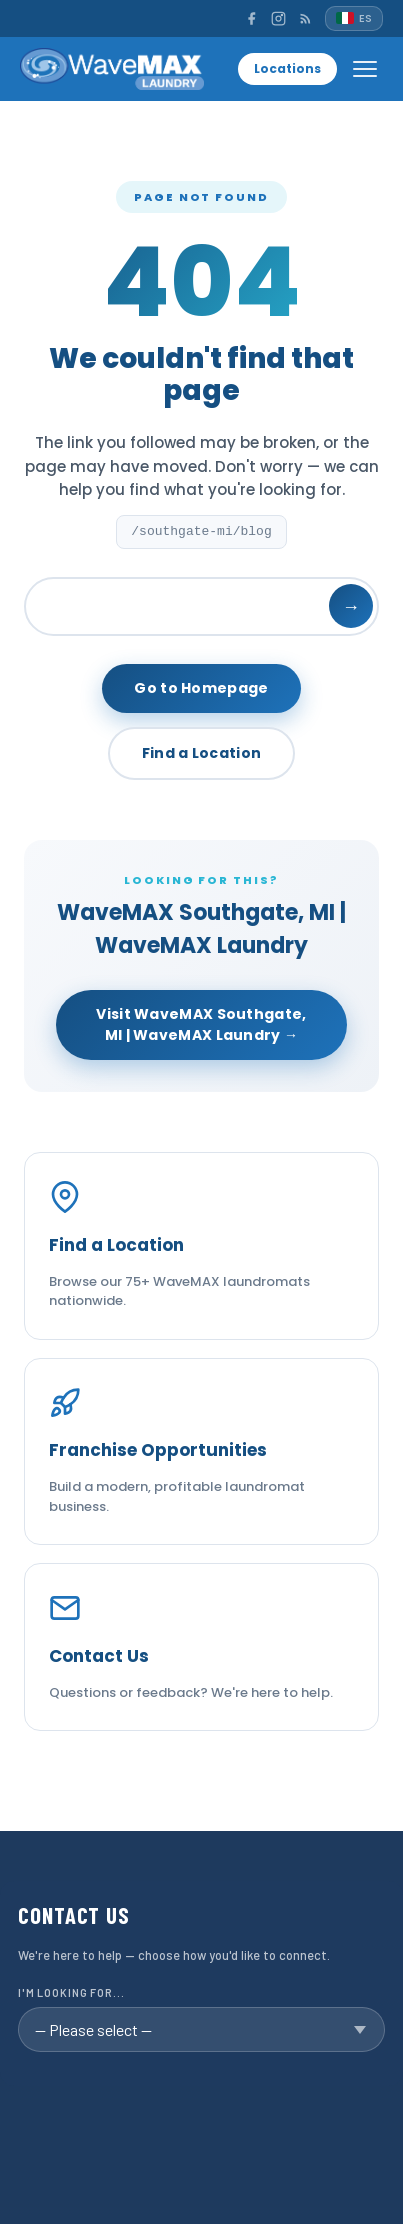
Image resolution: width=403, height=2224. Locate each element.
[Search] (201, 606)
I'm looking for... (71, 1992)
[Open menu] (365, 69)
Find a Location (202, 753)
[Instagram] (278, 18)
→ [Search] (351, 606)
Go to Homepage (201, 688)
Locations (287, 68)
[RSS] (305, 18)
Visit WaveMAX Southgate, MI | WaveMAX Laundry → (201, 1024)
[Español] (354, 18)
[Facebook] (251, 18)
